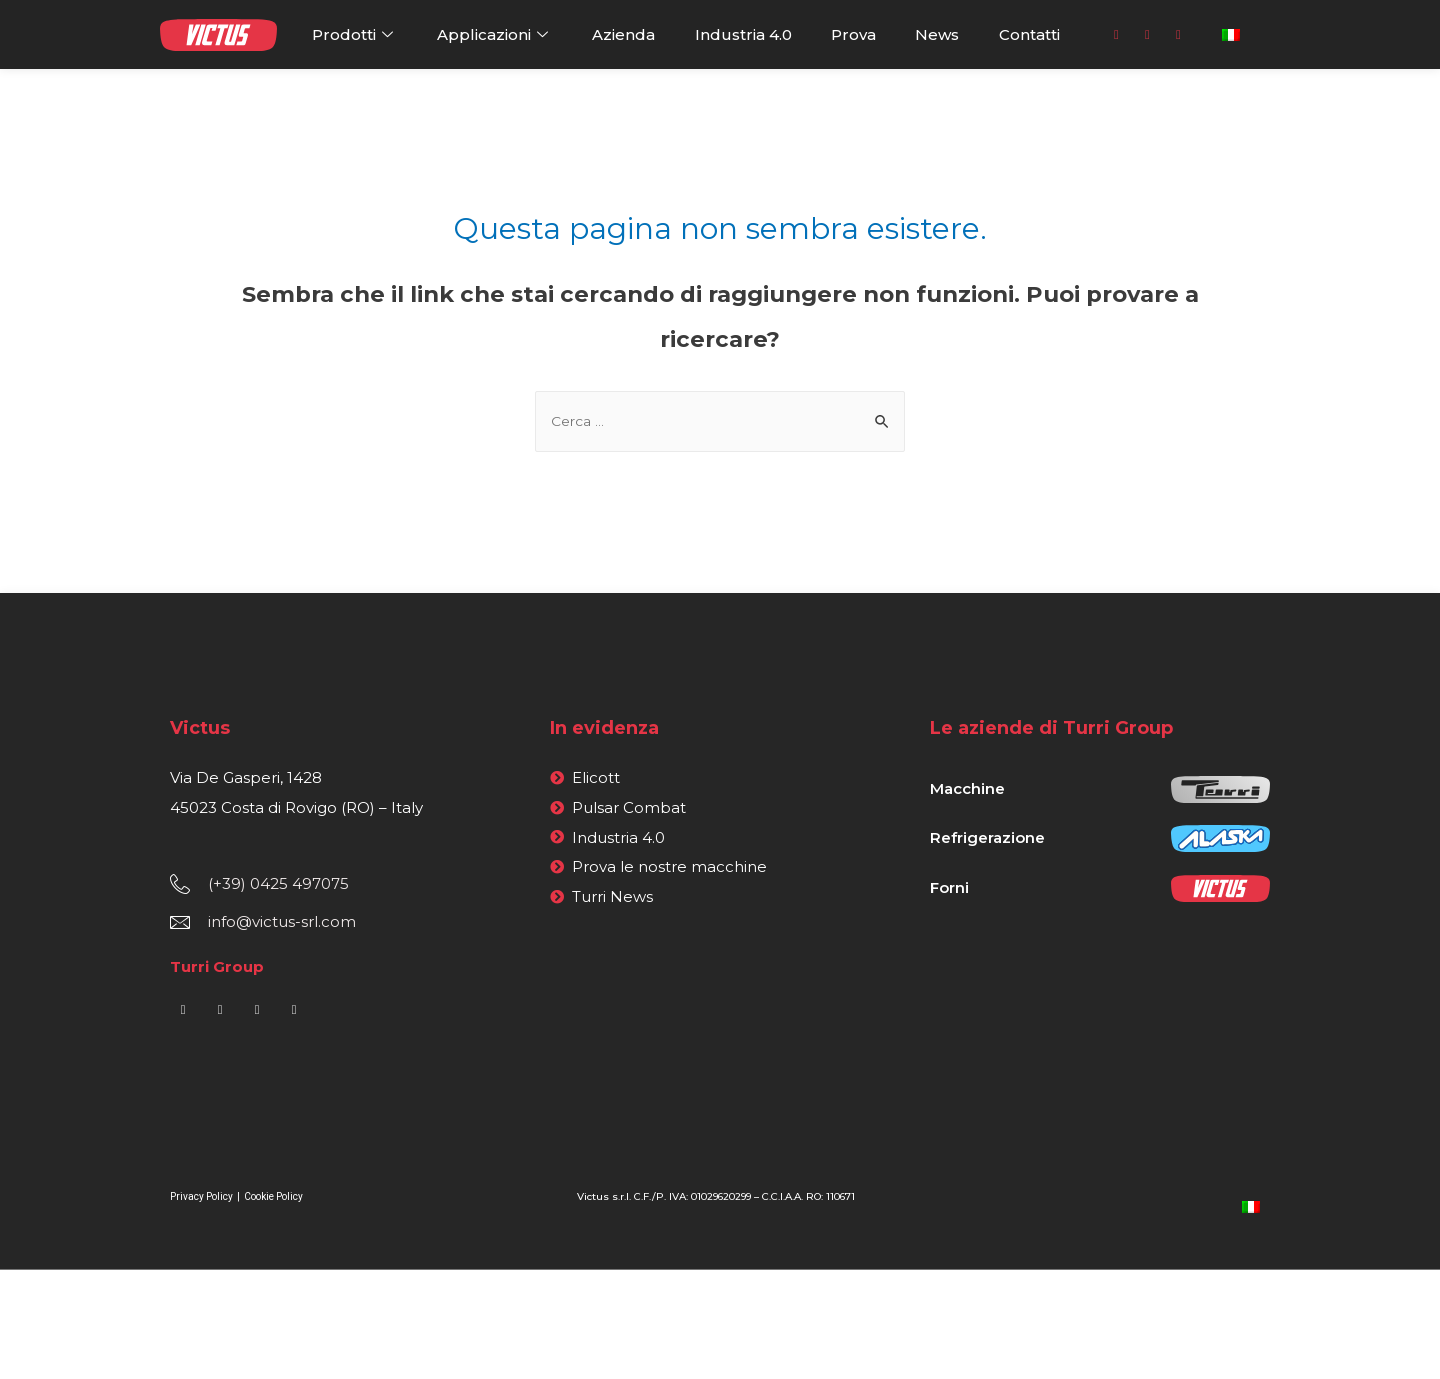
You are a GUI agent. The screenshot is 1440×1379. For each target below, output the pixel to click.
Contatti (1029, 34)
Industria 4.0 (743, 34)
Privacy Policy (202, 1198)
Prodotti (355, 34)
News (937, 34)
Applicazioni (495, 34)
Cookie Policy (273, 1198)
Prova (853, 34)
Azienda (623, 34)
